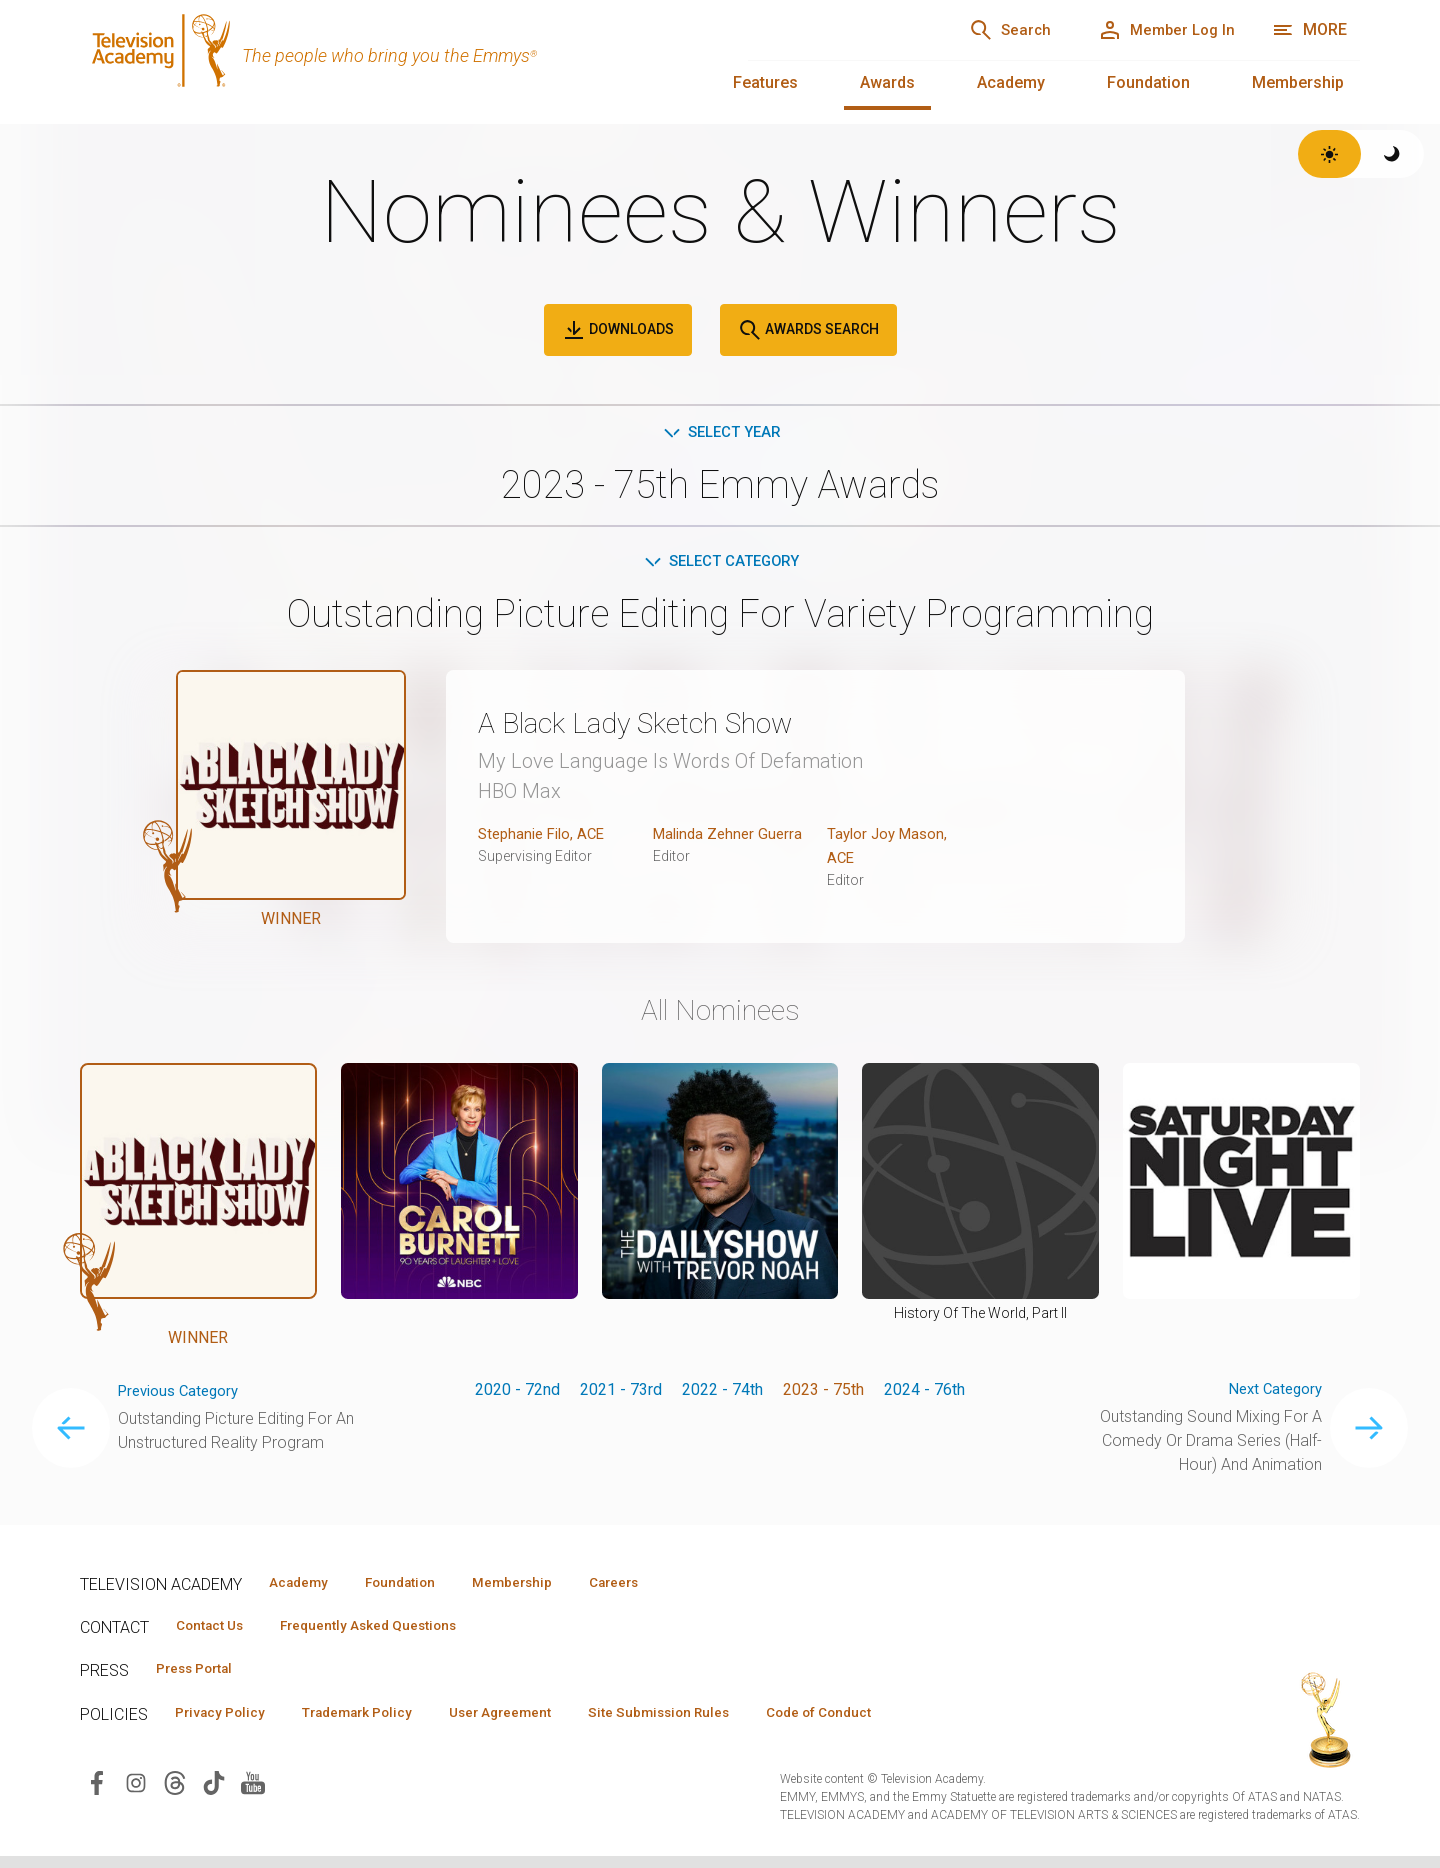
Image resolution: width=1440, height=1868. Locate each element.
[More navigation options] (1309, 30)
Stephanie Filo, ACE (546, 837)
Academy (1011, 82)
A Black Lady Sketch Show (660, 726)
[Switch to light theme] (1329, 154)
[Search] (981, 30)
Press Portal (202, 1678)
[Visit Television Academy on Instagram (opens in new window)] (136, 1793)
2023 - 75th (823, 1393)
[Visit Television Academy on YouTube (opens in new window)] (253, 1793)
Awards (887, 82)
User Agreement (537, 1723)
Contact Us (216, 1633)
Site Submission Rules (711, 1723)
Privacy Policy (226, 1723)
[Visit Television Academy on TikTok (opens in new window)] (214, 1793)
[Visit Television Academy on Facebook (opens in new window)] (97, 1793)
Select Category (720, 564)
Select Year (720, 433)
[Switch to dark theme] (1392, 154)
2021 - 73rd (621, 1393)
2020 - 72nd (517, 1393)
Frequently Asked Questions (390, 1633)
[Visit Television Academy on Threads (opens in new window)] (175, 1793)
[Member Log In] (1156, 30)
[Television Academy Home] (394, 60)
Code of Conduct (887, 1723)
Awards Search (808, 330)
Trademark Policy (378, 1723)
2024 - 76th (924, 1393)
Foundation (1148, 82)
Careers (661, 1588)
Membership (1298, 82)
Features (765, 82)
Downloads (618, 330)
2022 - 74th (722, 1393)
